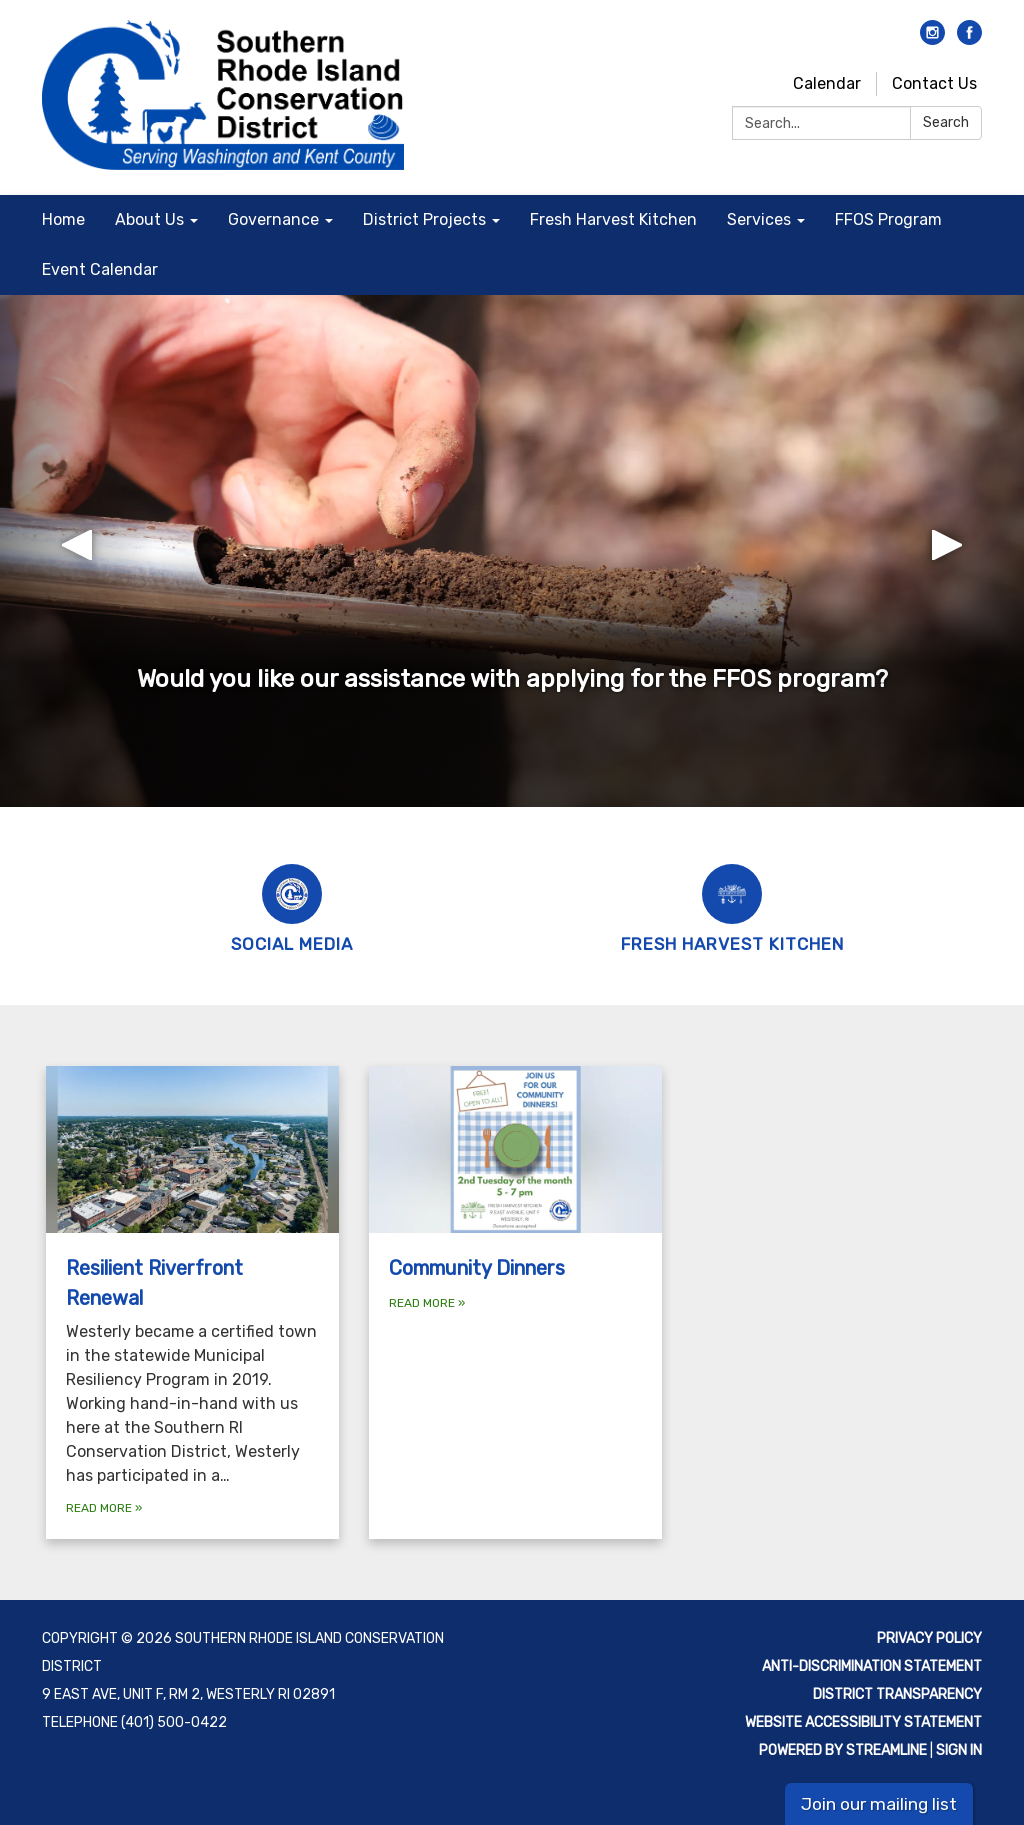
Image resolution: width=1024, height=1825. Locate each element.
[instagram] (932, 39)
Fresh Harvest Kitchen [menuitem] (613, 219)
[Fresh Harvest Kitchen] (732, 906)
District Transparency (897, 1694)
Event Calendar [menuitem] (100, 269)
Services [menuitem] (759, 219)
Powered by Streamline (843, 1750)
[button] (77, 551)
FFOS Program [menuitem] (888, 219)
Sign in (959, 1750)
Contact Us (934, 83)
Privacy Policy (929, 1638)
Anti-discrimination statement (872, 1666)
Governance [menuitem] (273, 219)
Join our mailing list (879, 1804)
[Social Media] (292, 906)
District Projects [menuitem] (424, 219)
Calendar (827, 83)
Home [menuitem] (63, 219)
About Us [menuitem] (149, 219)
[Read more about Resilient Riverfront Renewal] (192, 1302)
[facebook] (969, 39)
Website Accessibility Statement (863, 1722)
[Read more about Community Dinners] (515, 1302)
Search (946, 122)
